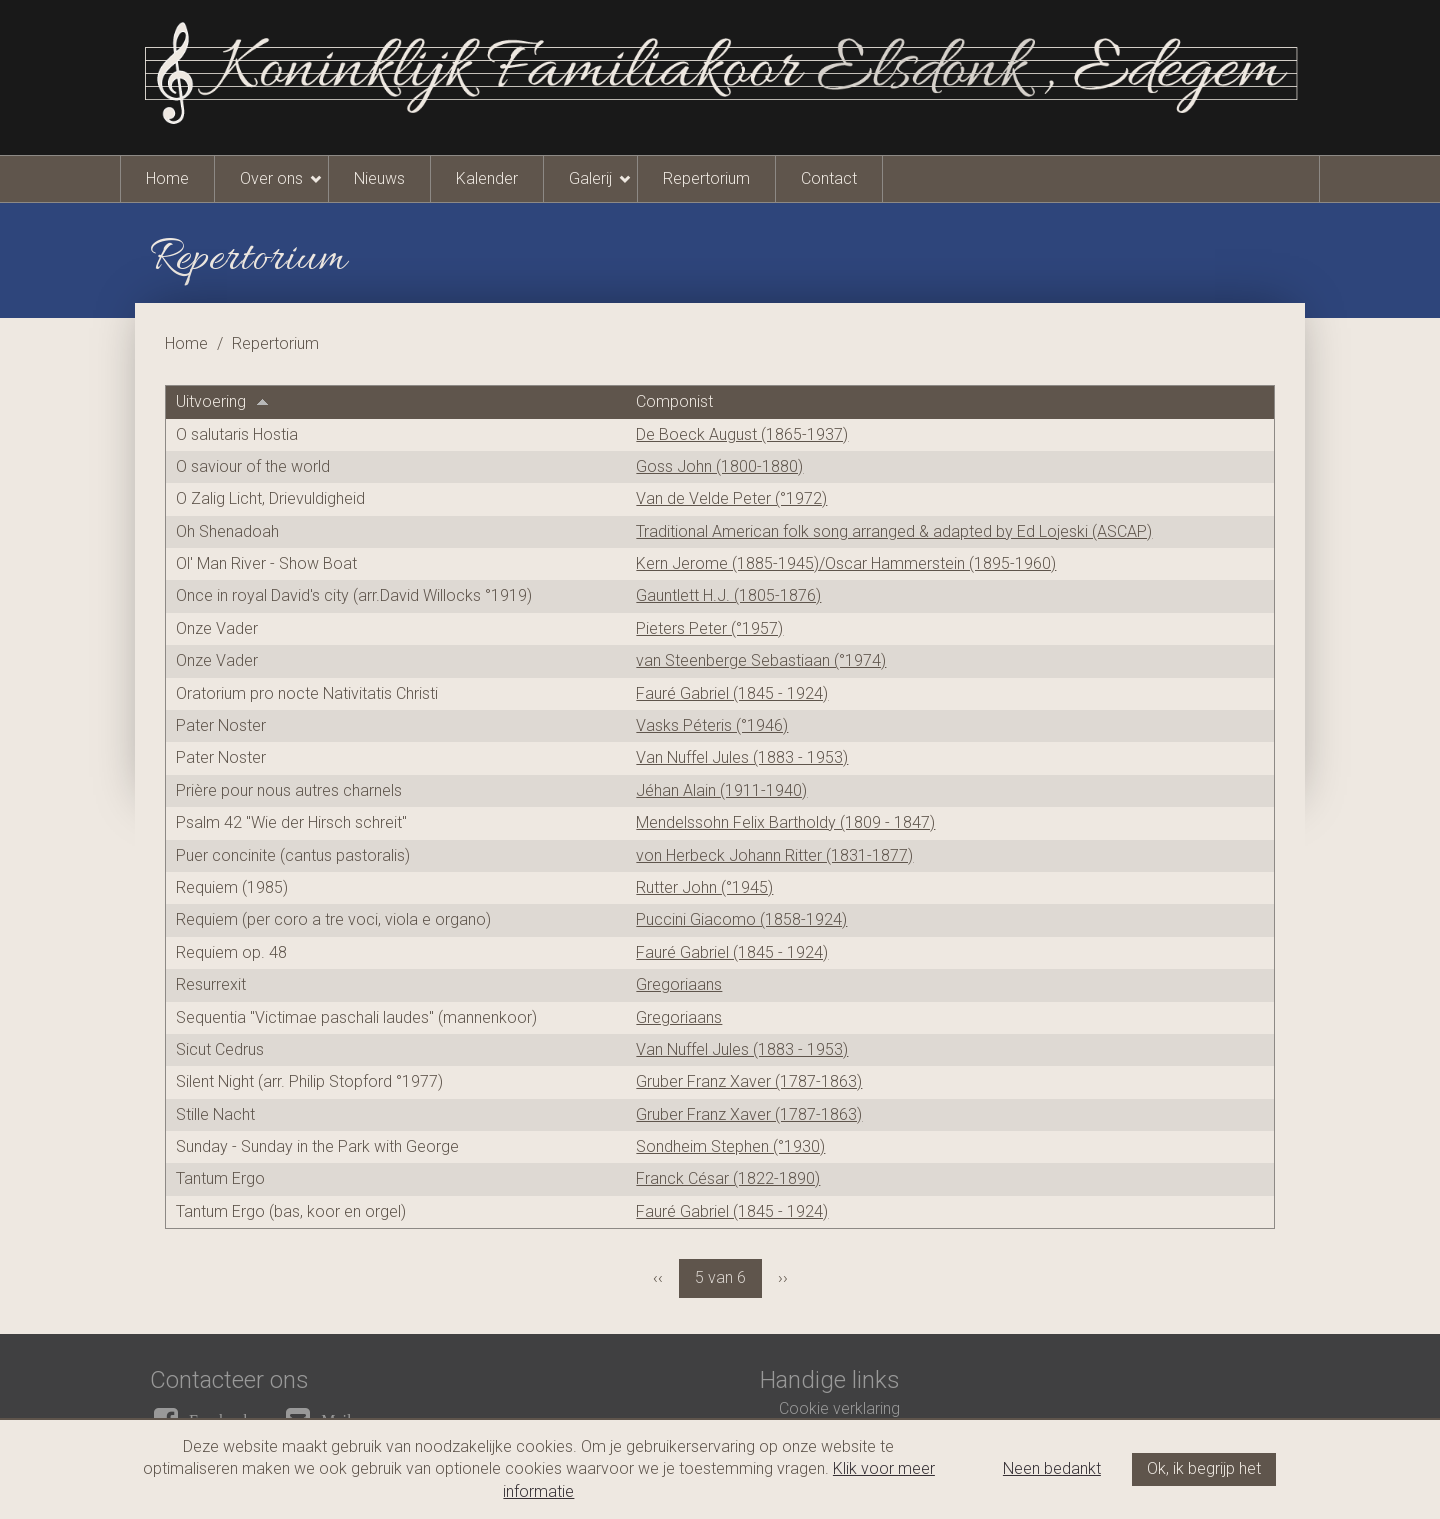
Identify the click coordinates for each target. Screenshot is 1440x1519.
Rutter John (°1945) (704, 887)
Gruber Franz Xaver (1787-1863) (749, 1081)
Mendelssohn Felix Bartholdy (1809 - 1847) (785, 822)
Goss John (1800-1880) (719, 466)
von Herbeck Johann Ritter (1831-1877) (774, 855)
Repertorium (706, 178)
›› (783, 1277)
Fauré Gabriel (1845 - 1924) (732, 693)
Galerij (590, 178)
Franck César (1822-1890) (728, 1178)
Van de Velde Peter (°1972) (731, 498)
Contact (829, 178)
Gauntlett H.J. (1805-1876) (728, 595)
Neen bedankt (1052, 1468)
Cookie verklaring (839, 1408)
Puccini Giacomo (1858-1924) (741, 919)
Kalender (487, 178)
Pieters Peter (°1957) (709, 628)
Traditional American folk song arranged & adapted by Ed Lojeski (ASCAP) (894, 531)
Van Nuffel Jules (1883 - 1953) (742, 757)
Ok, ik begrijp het (1204, 1468)
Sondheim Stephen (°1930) (730, 1146)
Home (167, 178)
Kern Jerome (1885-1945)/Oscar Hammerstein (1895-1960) (846, 563)
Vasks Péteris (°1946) (712, 725)
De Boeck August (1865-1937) (742, 434)
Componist (674, 401)
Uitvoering (222, 401)
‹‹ (658, 1277)
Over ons (271, 178)
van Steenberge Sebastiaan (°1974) (761, 660)
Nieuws (379, 178)
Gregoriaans (679, 984)
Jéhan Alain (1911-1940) (721, 790)
